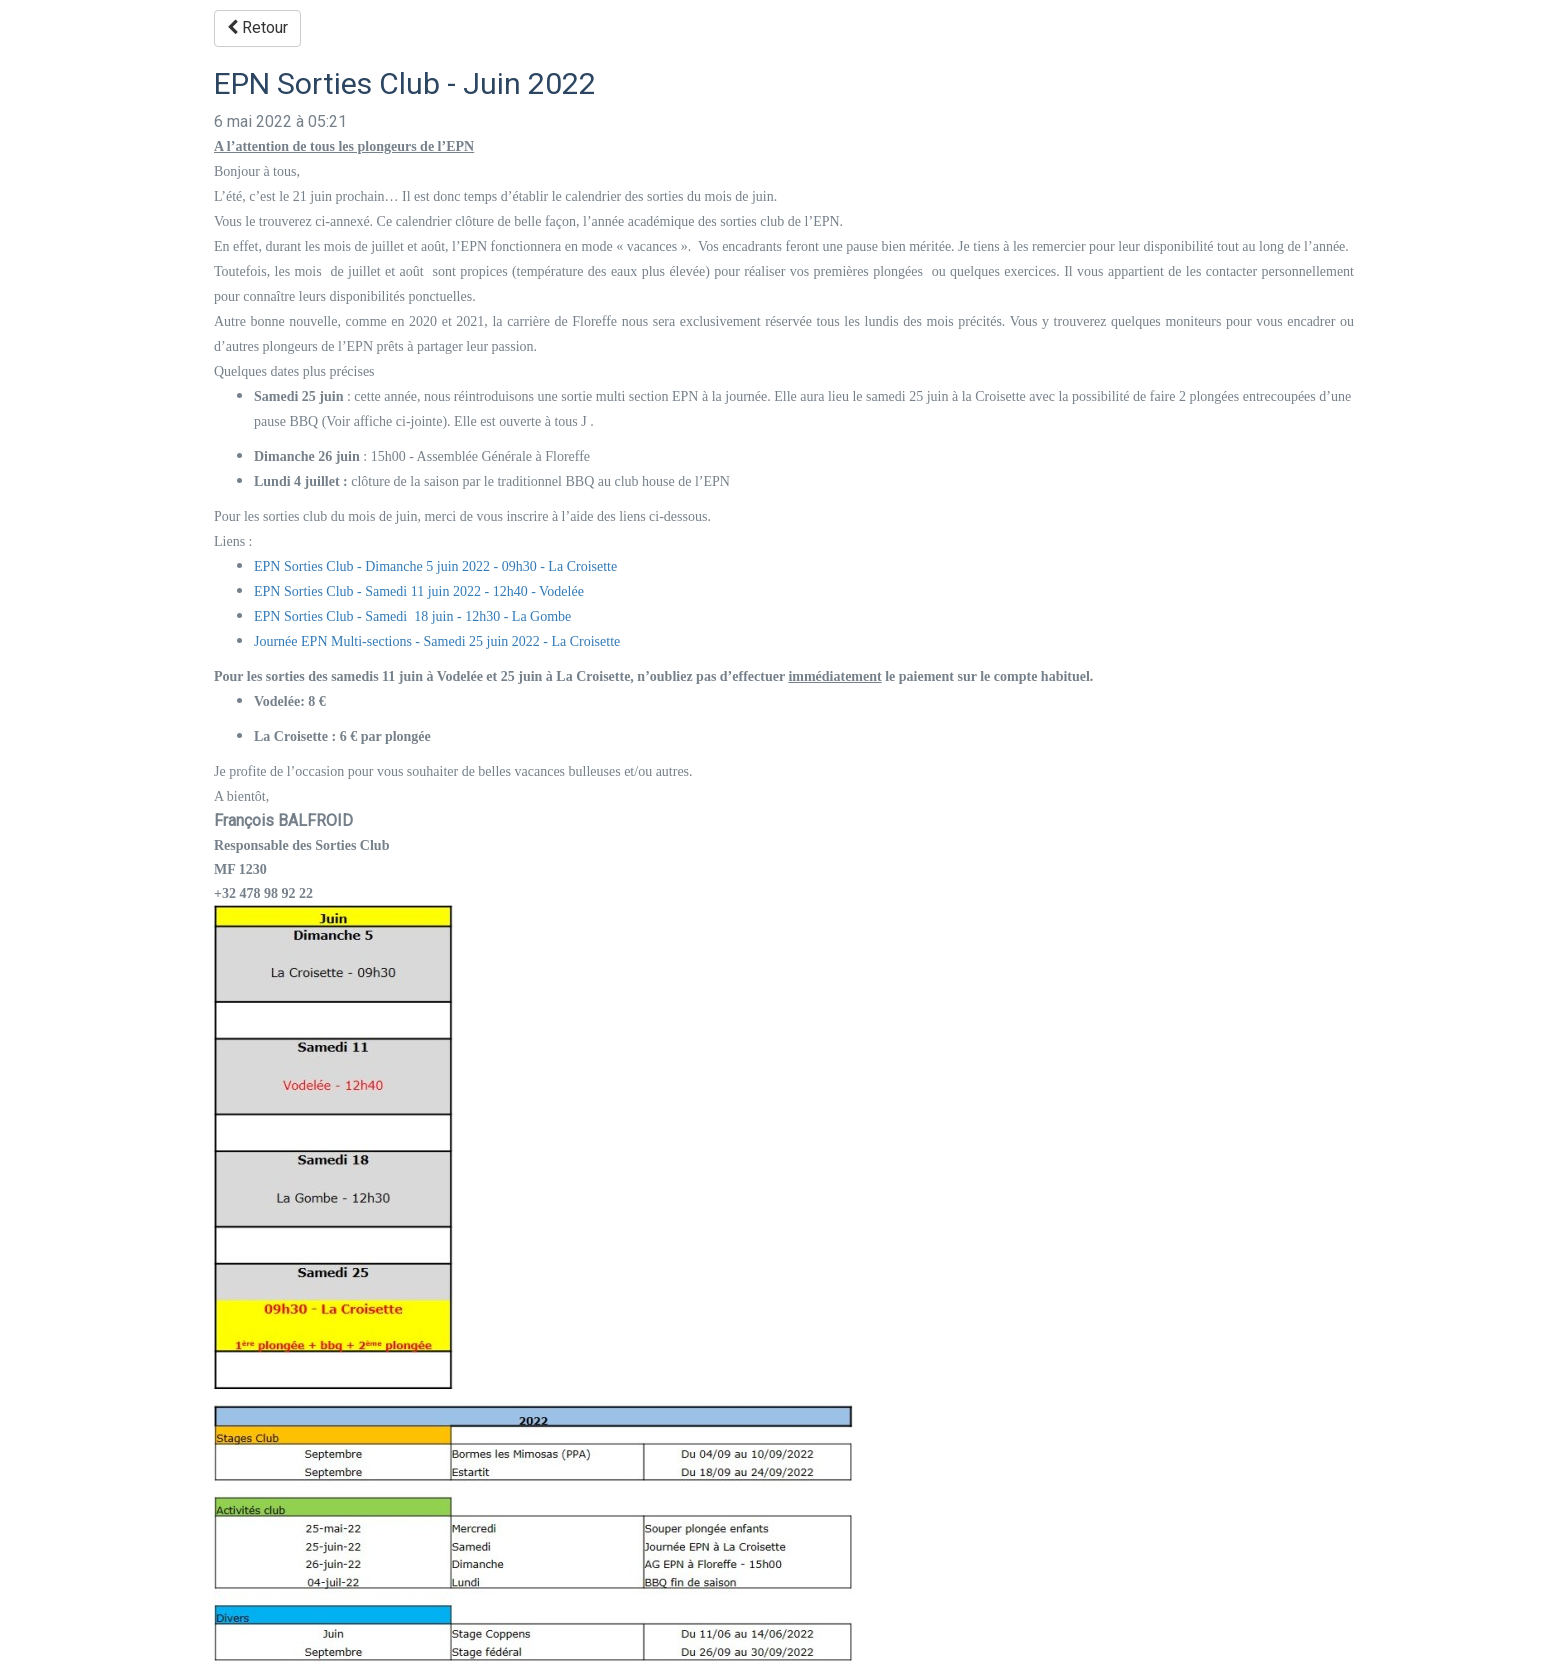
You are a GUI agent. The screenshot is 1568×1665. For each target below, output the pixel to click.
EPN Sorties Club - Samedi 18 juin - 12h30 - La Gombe (412, 616)
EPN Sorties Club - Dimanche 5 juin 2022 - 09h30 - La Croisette (435, 566)
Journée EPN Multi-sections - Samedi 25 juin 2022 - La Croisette (437, 641)
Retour (257, 27)
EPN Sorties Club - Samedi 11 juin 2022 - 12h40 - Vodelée (419, 591)
